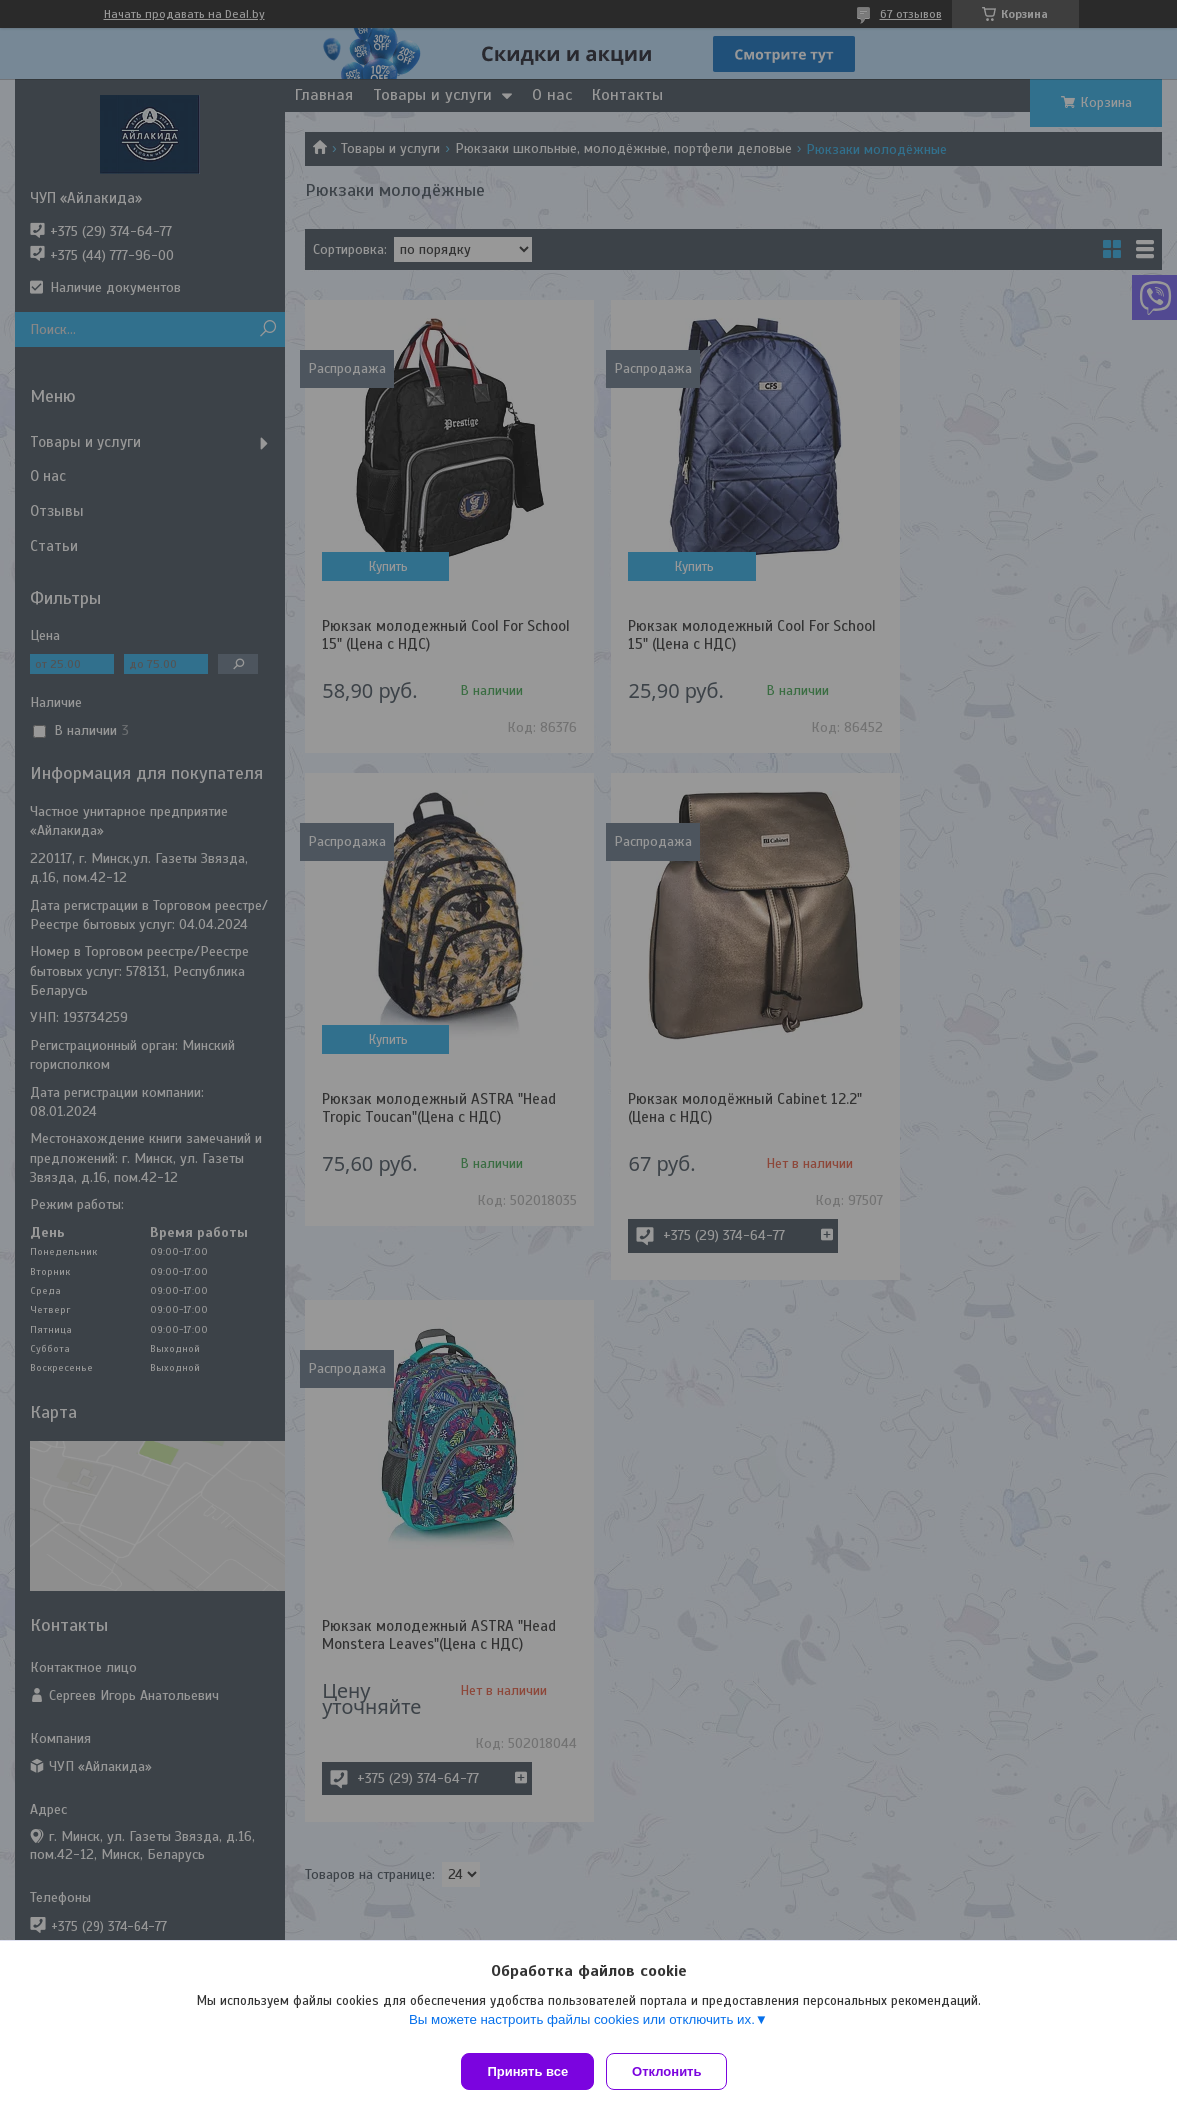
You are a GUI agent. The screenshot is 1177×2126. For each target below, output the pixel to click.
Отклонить (674, 2071)
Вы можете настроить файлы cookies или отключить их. (582, 2027)
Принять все (527, 2071)
